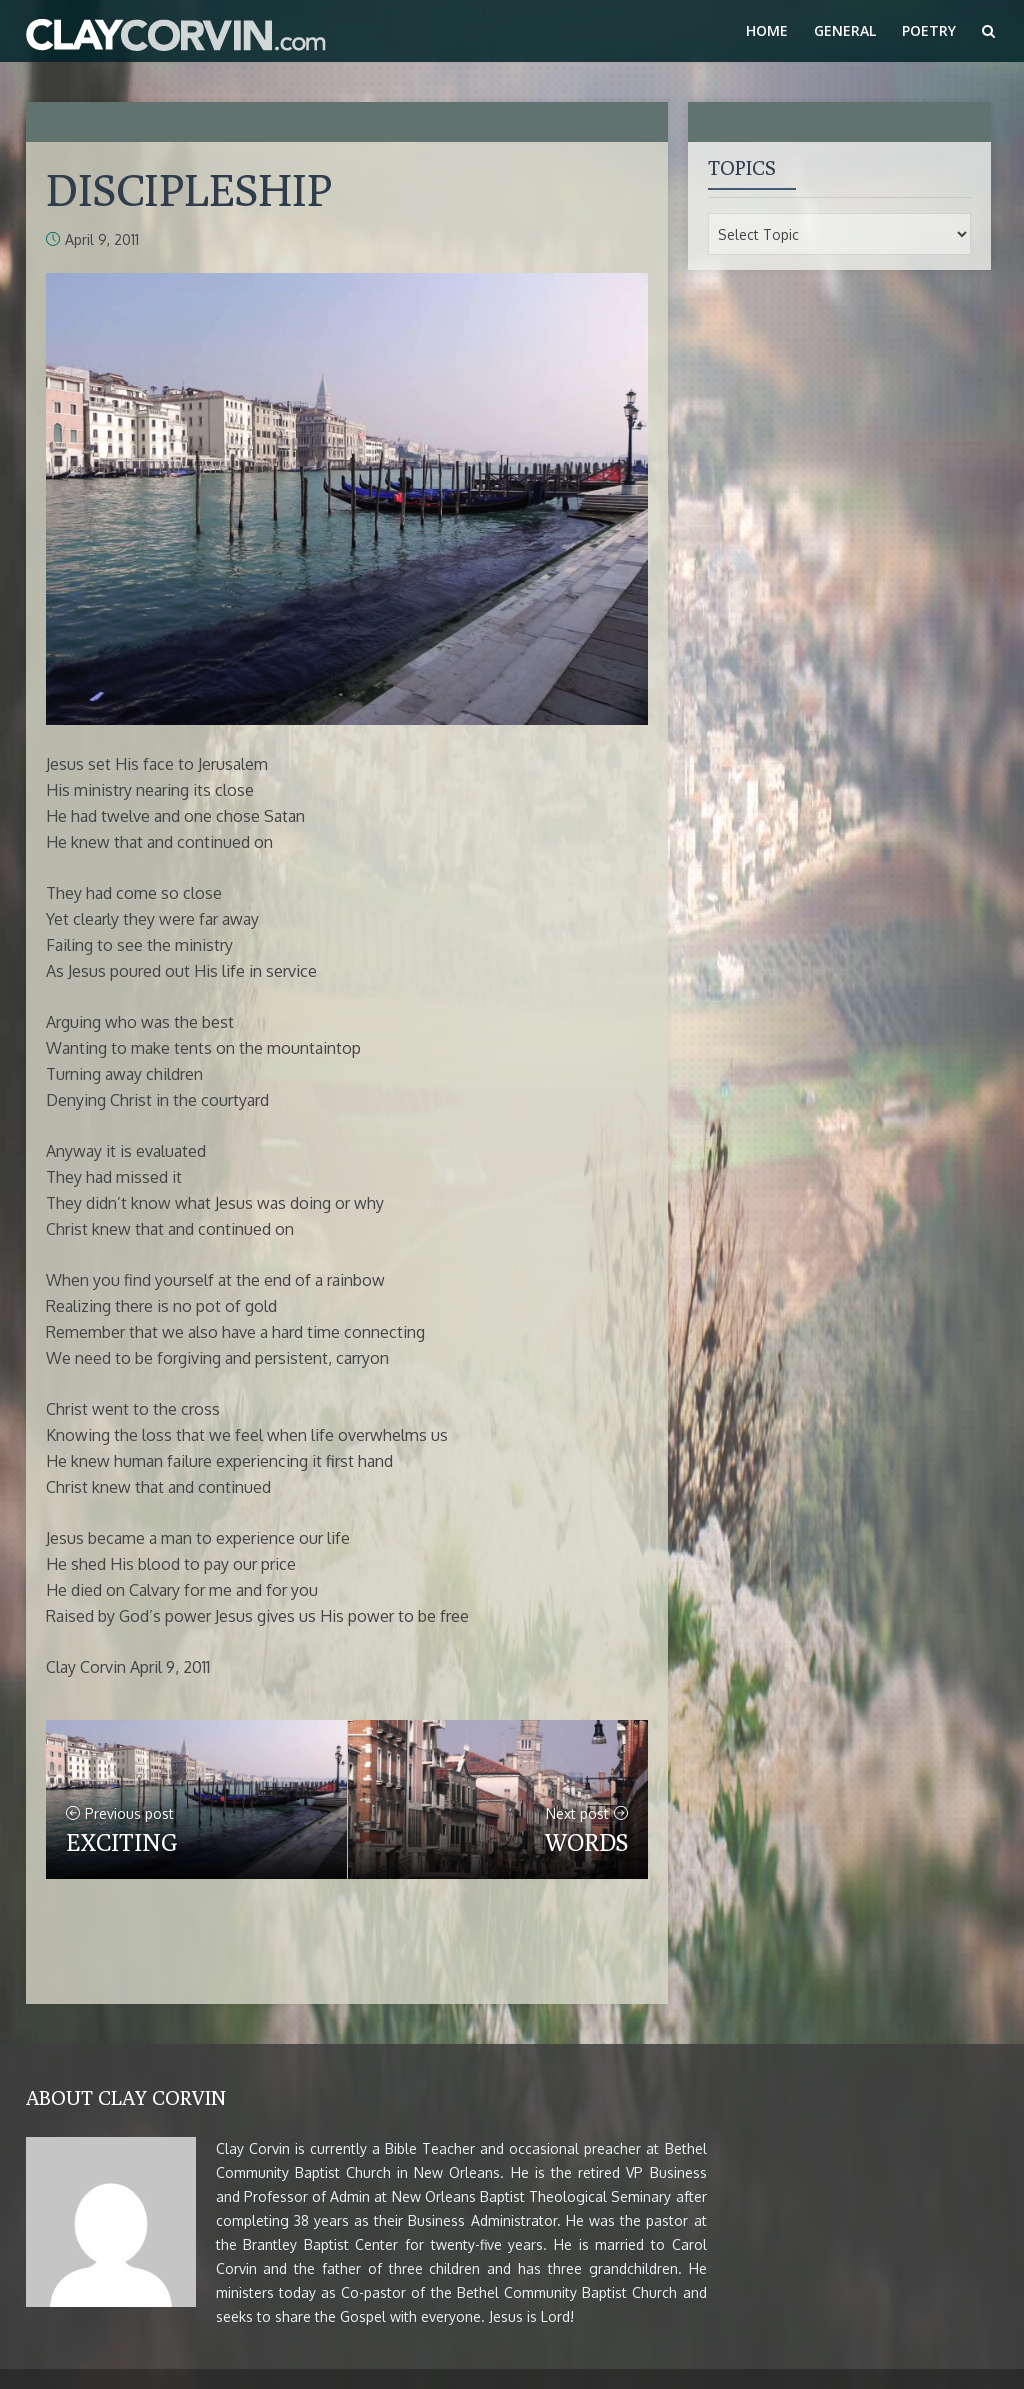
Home (767, 30)
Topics (742, 167)
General (845, 30)
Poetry (929, 30)
